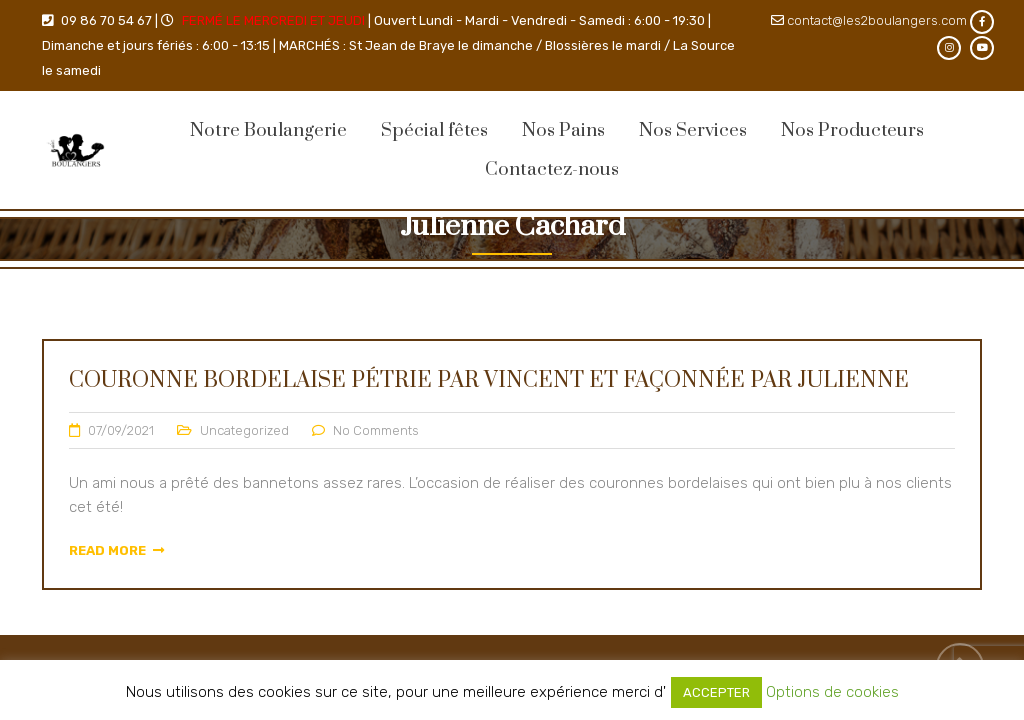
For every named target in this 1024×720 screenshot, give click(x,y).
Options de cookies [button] (832, 692)
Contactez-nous (552, 169)
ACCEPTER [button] (716, 692)
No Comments (376, 430)
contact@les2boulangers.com (877, 20)
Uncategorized (244, 430)
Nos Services (693, 130)
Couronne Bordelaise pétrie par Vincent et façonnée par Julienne (489, 380)
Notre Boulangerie (268, 130)
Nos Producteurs (852, 130)
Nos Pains (563, 130)
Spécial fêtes (434, 130)
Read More (116, 550)
